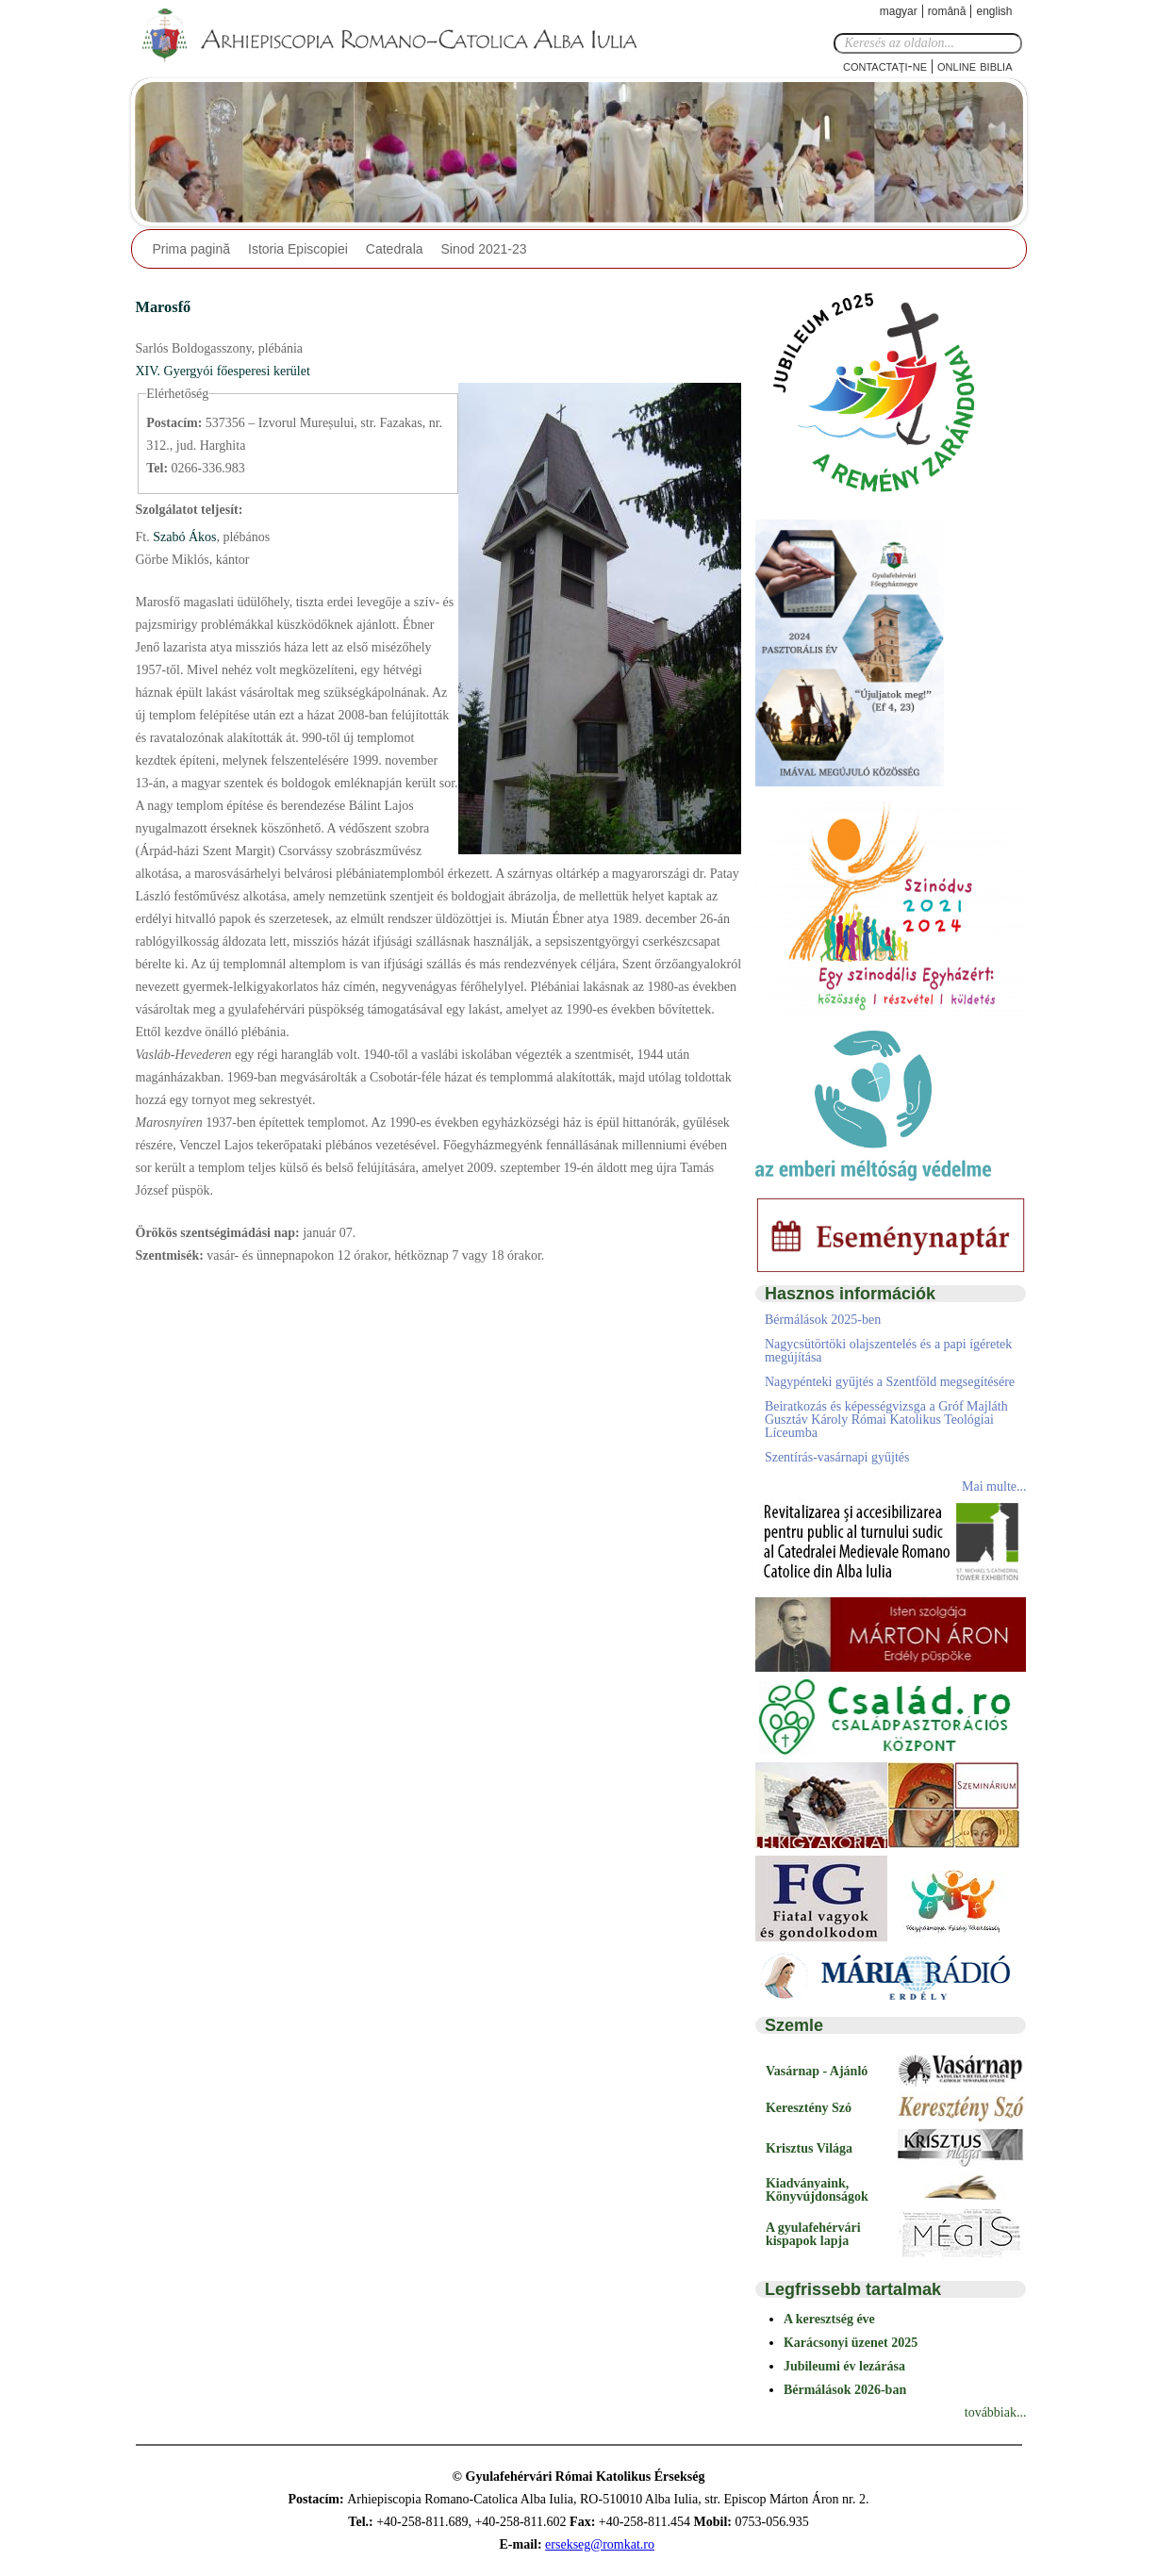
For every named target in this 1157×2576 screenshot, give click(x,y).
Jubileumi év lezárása (844, 2366)
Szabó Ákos (183, 537)
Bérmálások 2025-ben (823, 1320)
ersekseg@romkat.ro (599, 2544)
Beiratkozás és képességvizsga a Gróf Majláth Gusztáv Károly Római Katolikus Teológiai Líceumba (886, 1419)
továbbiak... (996, 2412)
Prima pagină (192, 248)
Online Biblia (974, 66)
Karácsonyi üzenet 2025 (850, 2343)
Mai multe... (994, 1486)
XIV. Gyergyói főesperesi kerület (223, 371)
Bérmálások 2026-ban (845, 2390)
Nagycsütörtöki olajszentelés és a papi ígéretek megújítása (888, 1350)
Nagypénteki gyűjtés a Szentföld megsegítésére (890, 1382)
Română (947, 11)
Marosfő (163, 307)
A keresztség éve (829, 2319)
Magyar (898, 11)
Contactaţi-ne (885, 66)
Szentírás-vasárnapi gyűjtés (837, 1457)
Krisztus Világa (809, 2148)
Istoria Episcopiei (298, 248)
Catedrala (394, 248)
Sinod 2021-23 (484, 248)
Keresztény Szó (808, 2108)
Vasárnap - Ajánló (817, 2071)
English (994, 11)
